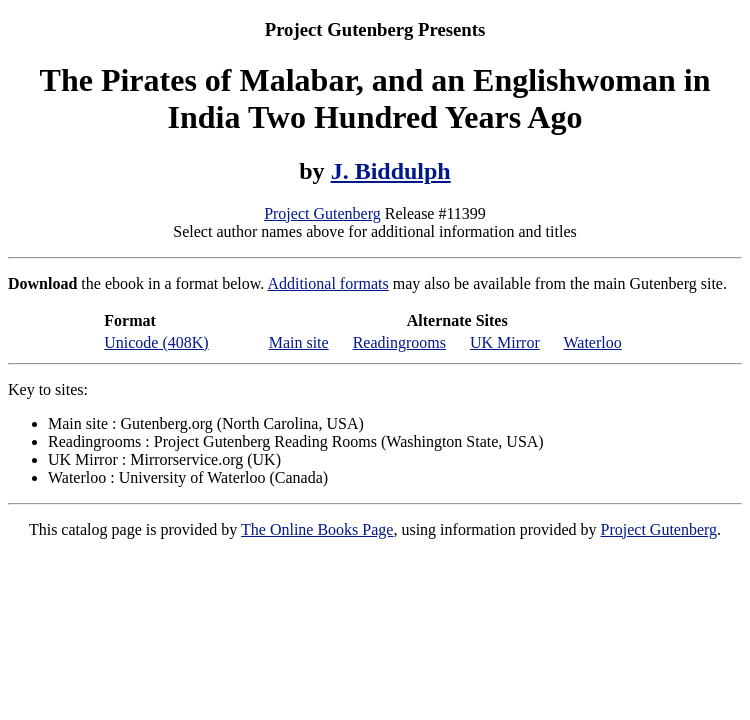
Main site (299, 342)
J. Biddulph (391, 171)
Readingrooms (399, 342)
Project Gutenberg (322, 213)
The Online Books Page (317, 529)
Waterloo (592, 342)
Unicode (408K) (156, 342)
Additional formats (327, 283)
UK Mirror (505, 342)
